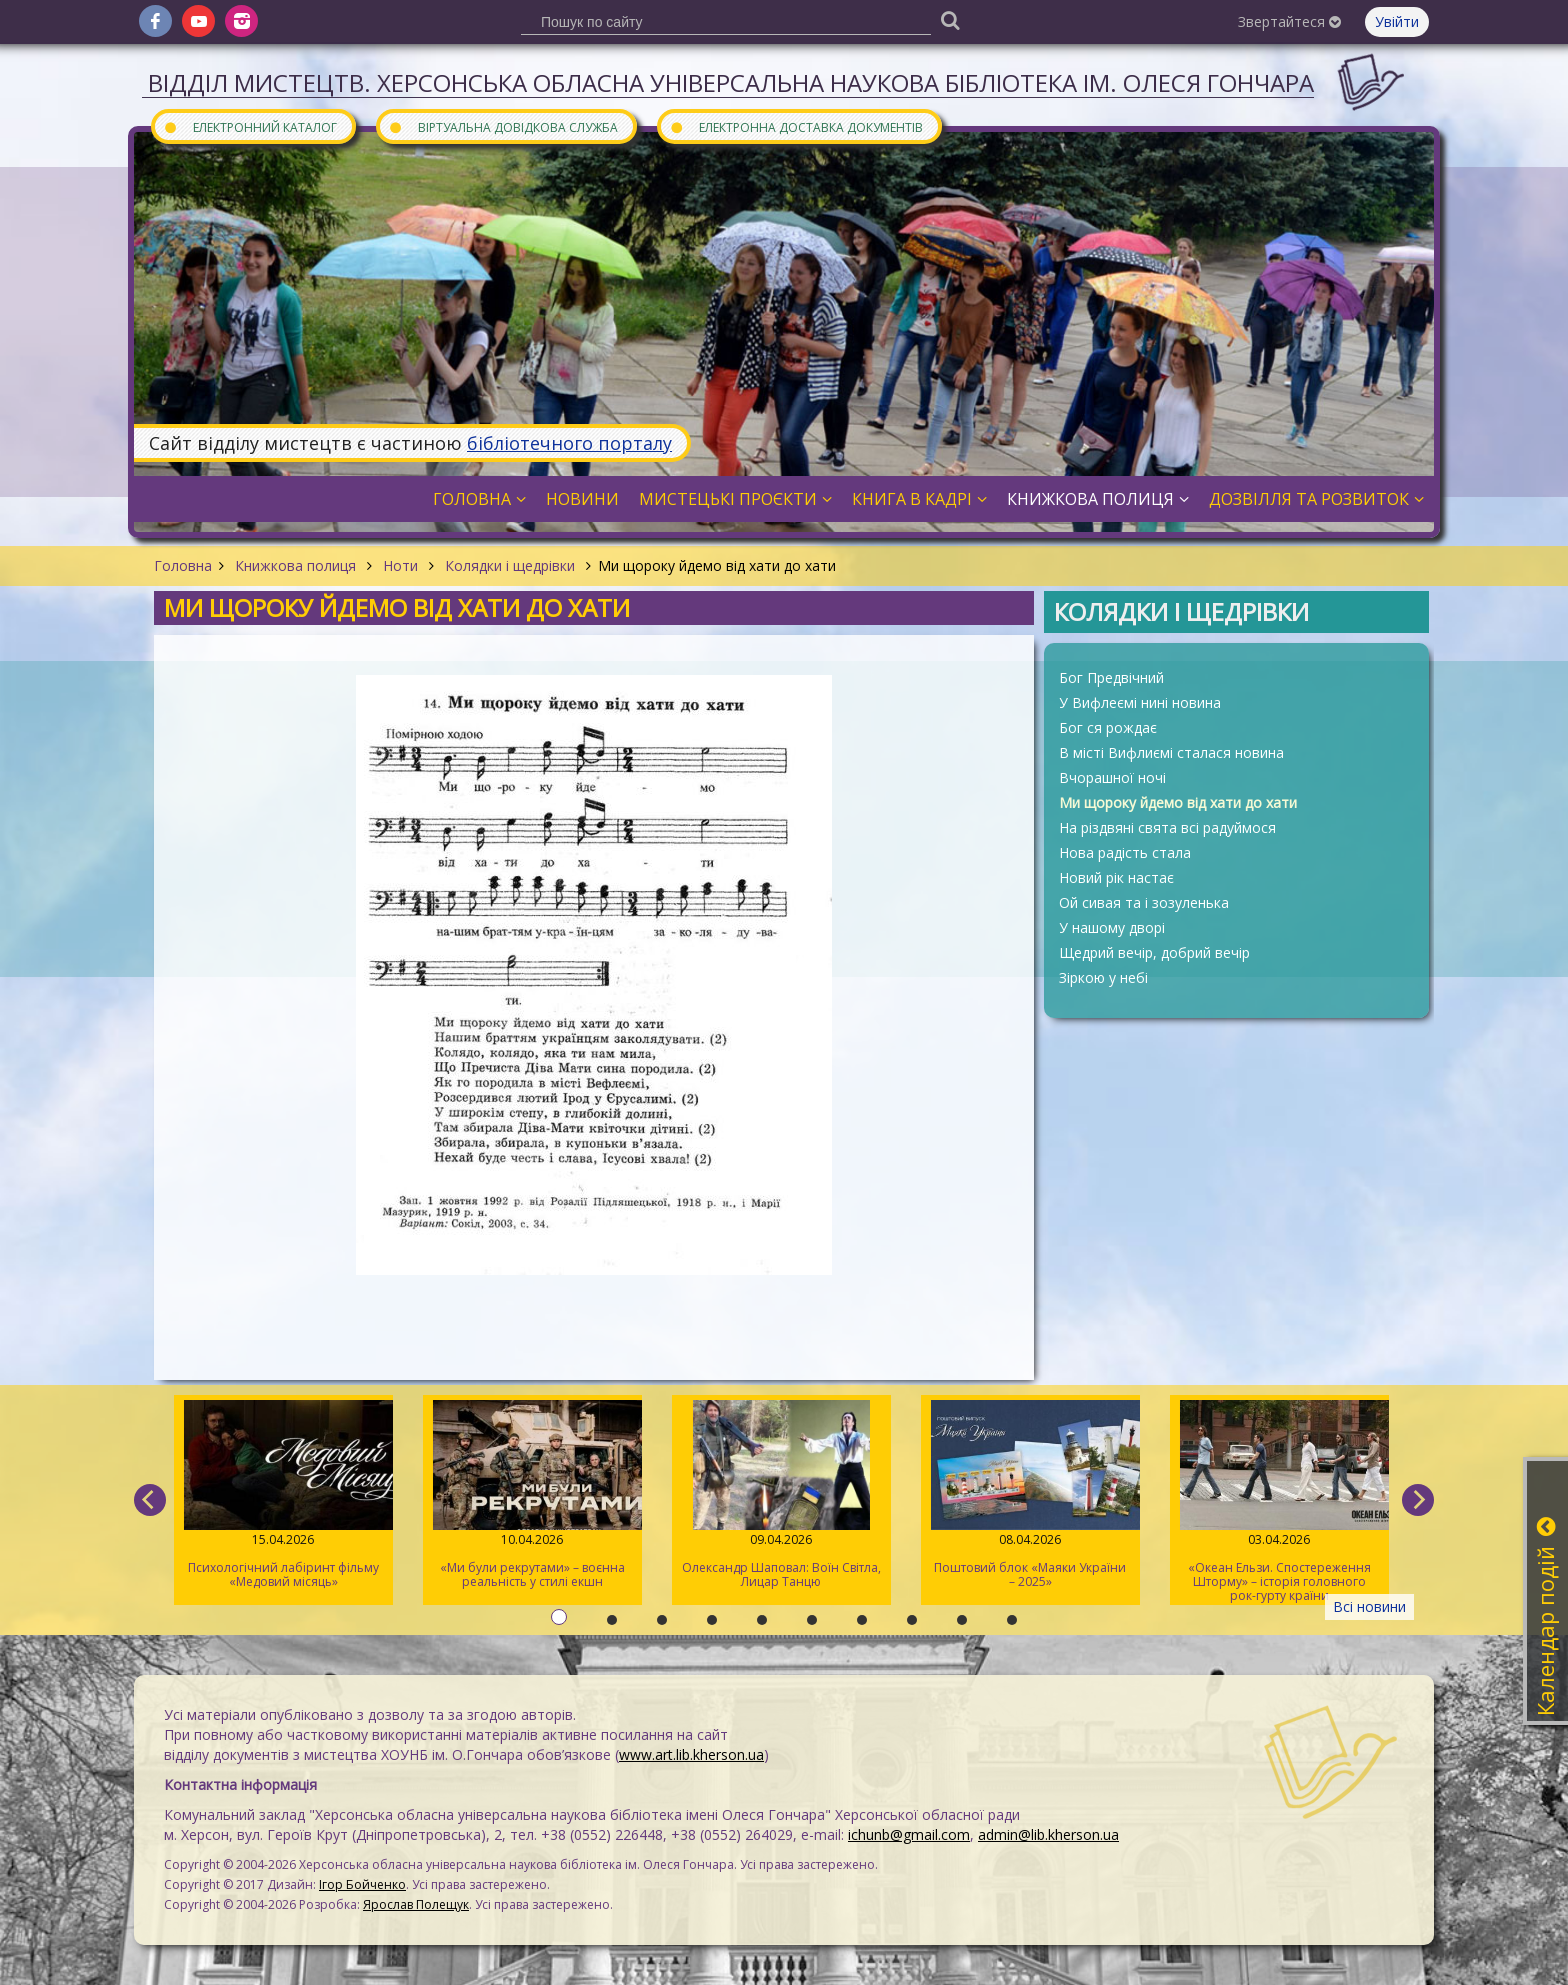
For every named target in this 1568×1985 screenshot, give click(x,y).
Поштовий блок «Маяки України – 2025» (1030, 1495)
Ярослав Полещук (416, 1904)
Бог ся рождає (1108, 727)
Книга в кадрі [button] (919, 499)
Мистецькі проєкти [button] (735, 499)
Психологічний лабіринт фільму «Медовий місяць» (283, 1495)
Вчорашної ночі (1112, 777)
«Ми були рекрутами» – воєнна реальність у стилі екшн (532, 1495)
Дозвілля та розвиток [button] (1316, 499)
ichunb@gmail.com (909, 1834)
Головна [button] (479, 499)
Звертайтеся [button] (1289, 21)
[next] (1418, 1500)
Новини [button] (582, 499)
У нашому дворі (1112, 927)
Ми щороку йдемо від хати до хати (1178, 802)
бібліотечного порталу (569, 443)
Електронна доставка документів (796, 126)
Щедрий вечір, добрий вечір (1154, 952)
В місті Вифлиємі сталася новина (1171, 752)
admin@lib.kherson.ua (1048, 1834)
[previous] (150, 1500)
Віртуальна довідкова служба (503, 126)
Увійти (1397, 21)
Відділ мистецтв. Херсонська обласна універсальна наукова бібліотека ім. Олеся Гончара (731, 82)
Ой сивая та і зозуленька (1144, 902)
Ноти (400, 565)
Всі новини (1369, 1606)
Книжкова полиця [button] (1098, 499)
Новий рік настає (1116, 877)
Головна (183, 565)
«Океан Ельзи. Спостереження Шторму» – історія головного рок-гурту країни (1279, 1502)
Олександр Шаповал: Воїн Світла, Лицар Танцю (781, 1495)
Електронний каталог (250, 126)
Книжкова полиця (295, 565)
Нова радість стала (1125, 852)
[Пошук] (950, 19)
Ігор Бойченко (362, 1884)
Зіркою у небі (1103, 977)
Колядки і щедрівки (510, 565)
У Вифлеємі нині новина (1140, 702)
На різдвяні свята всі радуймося (1167, 827)
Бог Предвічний (1111, 677)
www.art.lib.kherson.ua (691, 1754)
